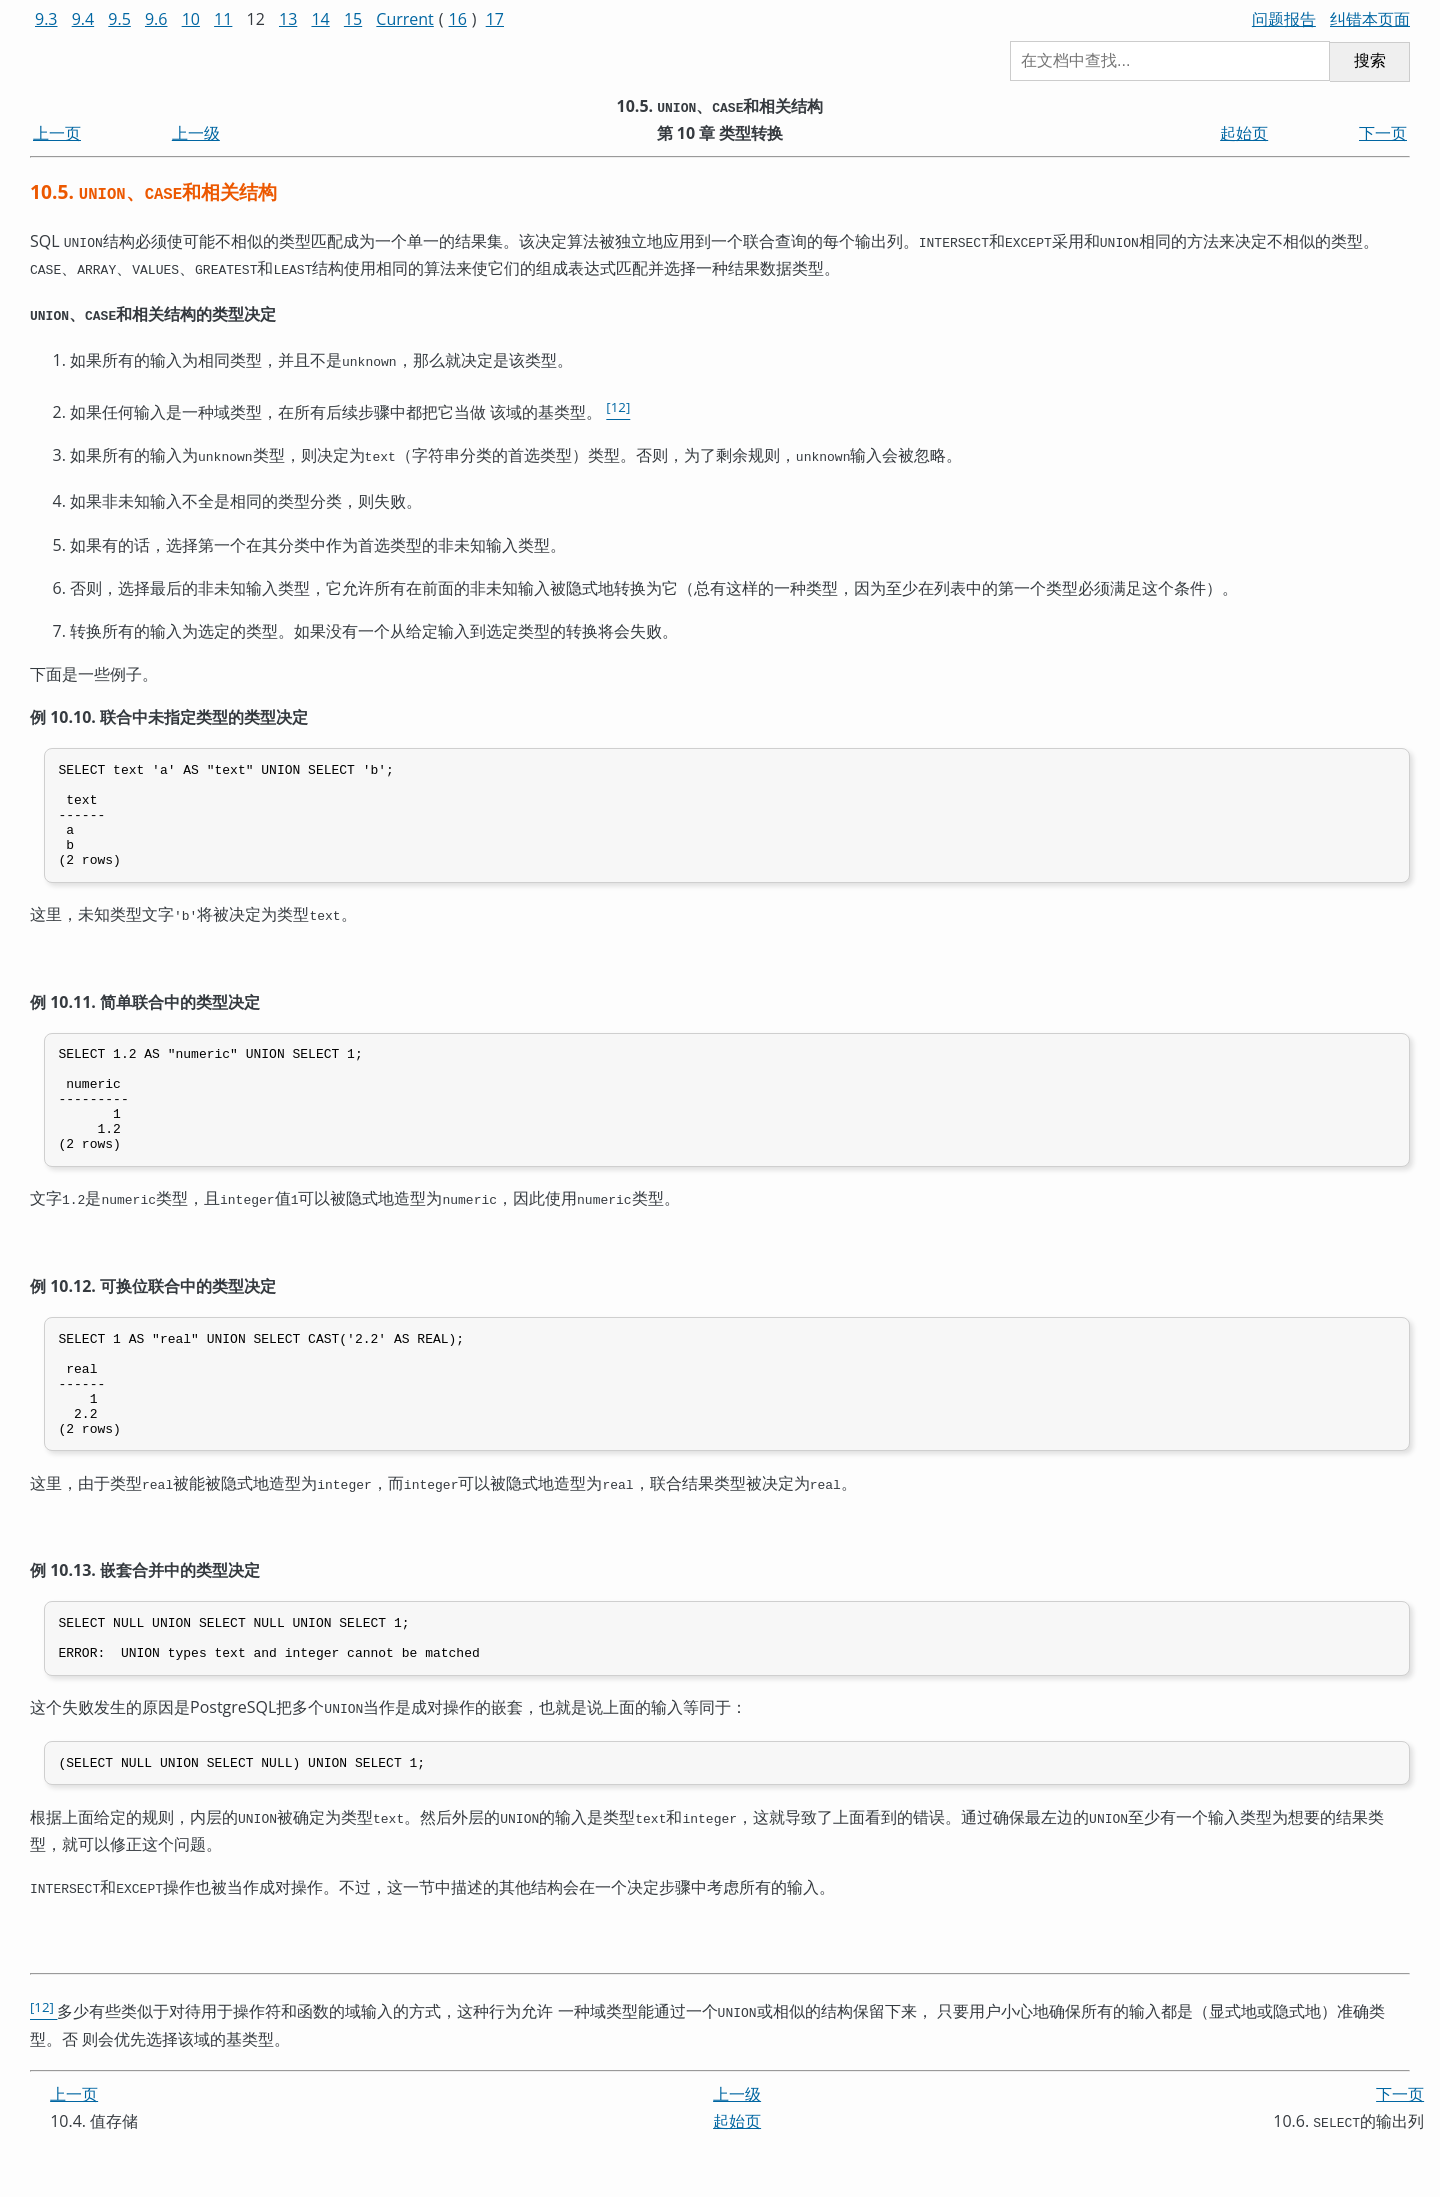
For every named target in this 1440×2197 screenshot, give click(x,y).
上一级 (196, 133)
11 (223, 19)
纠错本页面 (1370, 19)
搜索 (1370, 60)
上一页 (57, 133)
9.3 (46, 19)
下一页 (1383, 133)
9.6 (156, 19)
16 (458, 19)
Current (404, 19)
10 (191, 19)
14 (320, 19)
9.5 (119, 19)
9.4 (83, 19)
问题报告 (1284, 19)
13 (288, 19)
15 (353, 19)
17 (495, 19)
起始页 (1244, 133)
